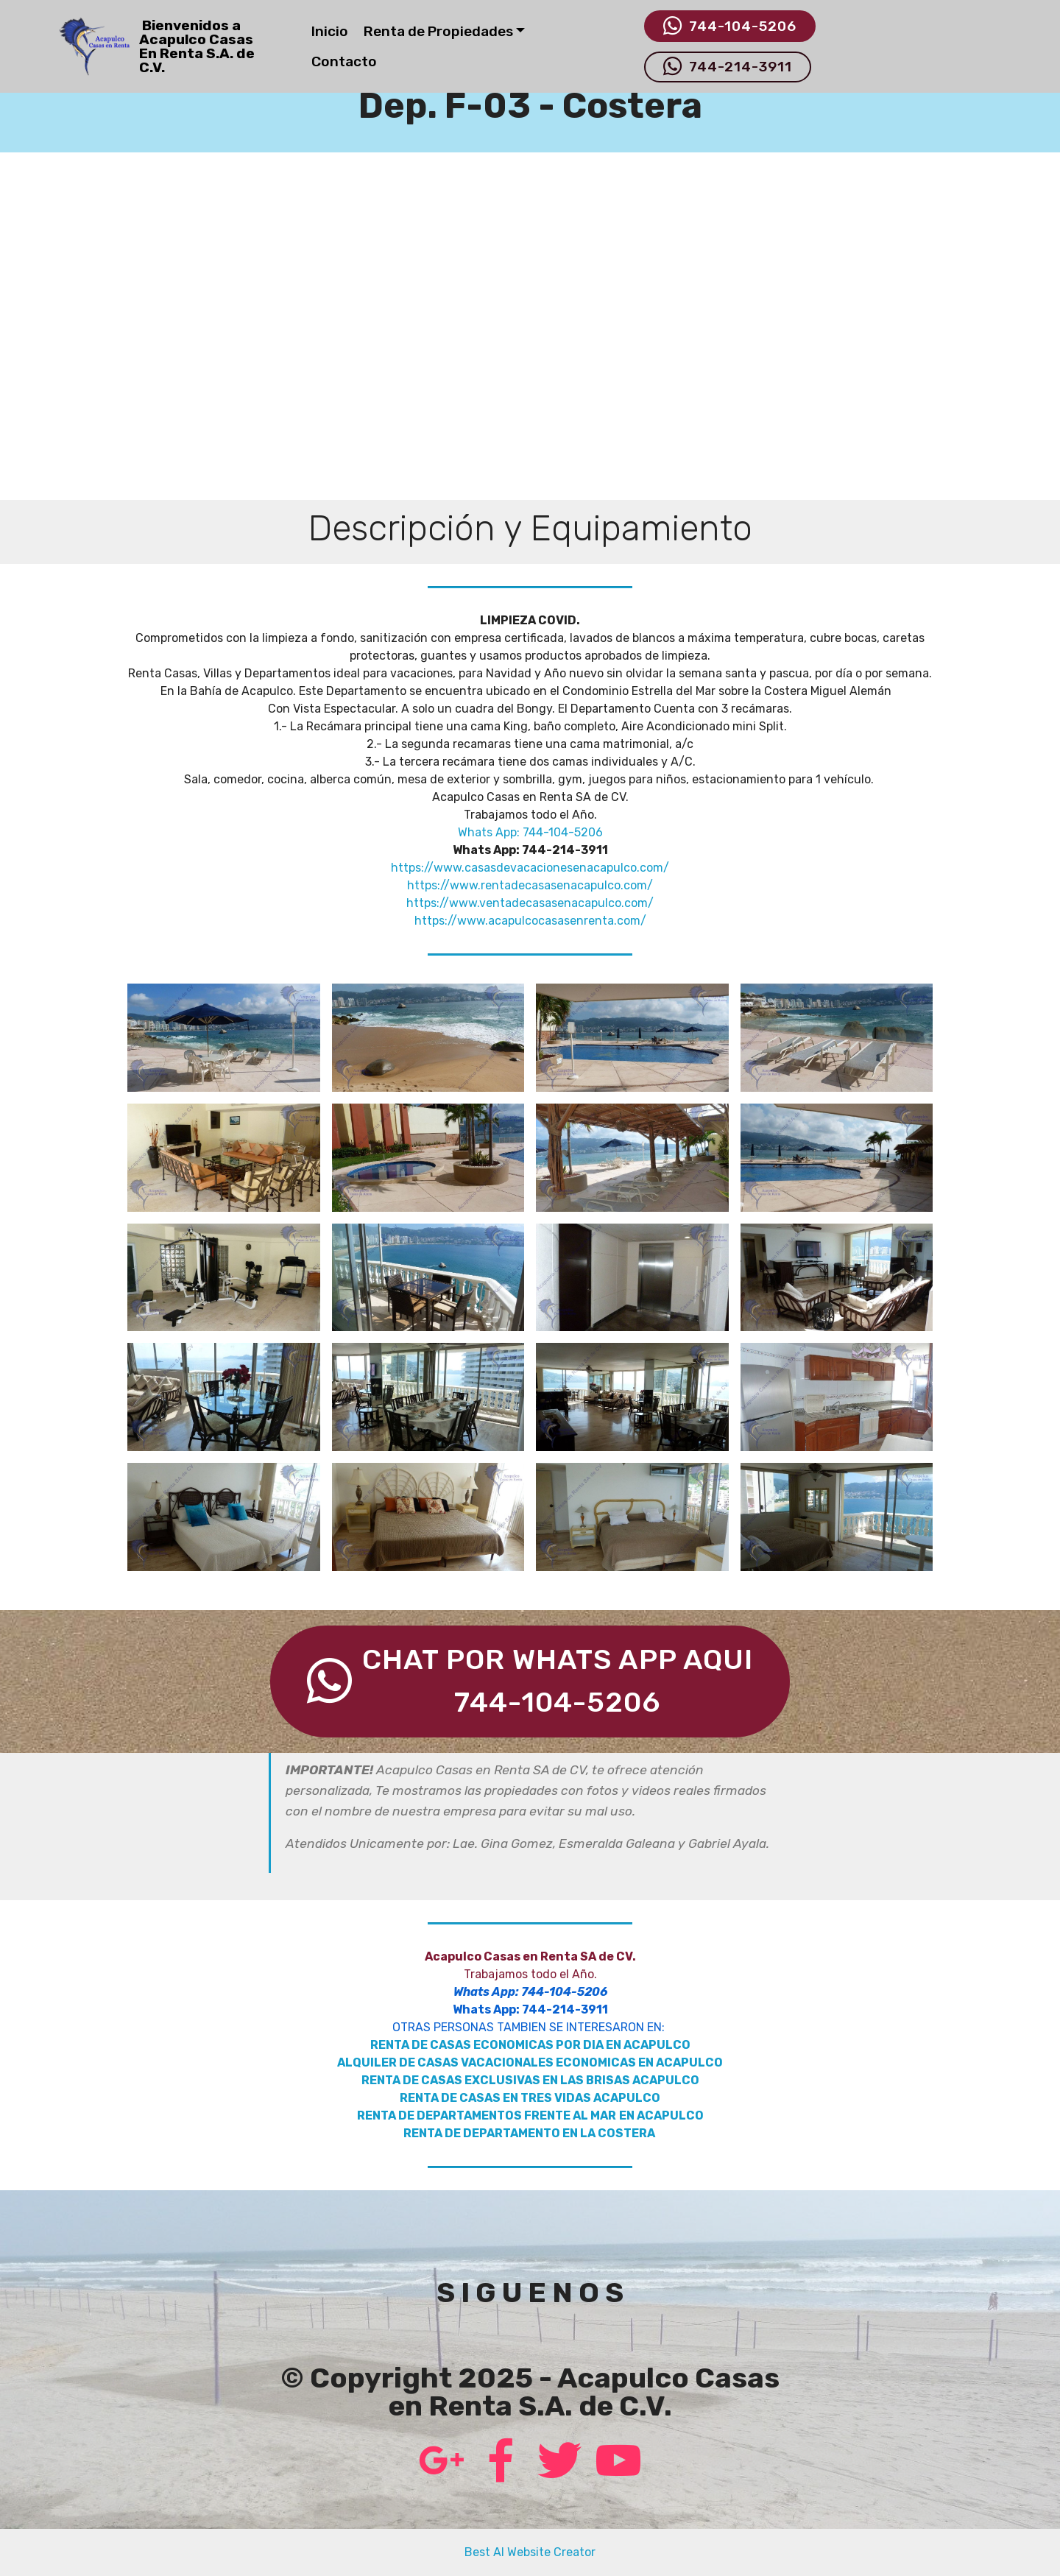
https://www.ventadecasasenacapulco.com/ (530, 903)
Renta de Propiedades (438, 31)
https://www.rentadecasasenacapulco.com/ (530, 885)
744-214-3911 (727, 67)
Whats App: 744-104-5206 (530, 832)
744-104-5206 (729, 26)
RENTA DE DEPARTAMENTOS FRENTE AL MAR (486, 2115)
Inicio (329, 31)
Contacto (344, 61)
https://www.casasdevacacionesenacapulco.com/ (530, 868)
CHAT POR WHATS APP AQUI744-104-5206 (530, 1680)
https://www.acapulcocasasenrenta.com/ (530, 921)
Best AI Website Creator (530, 2552)
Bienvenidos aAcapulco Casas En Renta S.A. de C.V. (197, 46)
